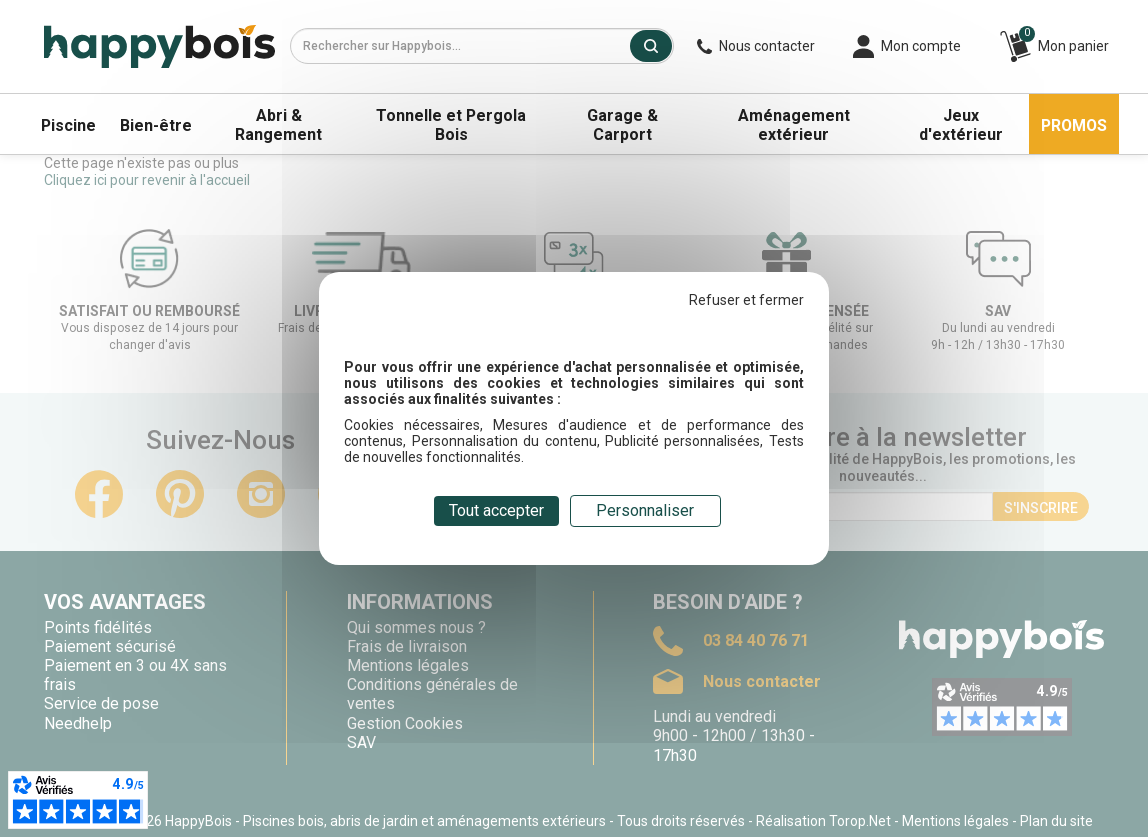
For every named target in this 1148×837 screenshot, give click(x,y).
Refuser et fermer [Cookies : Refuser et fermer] (746, 300)
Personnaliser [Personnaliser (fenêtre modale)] (645, 510)
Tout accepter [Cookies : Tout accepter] (496, 510)
